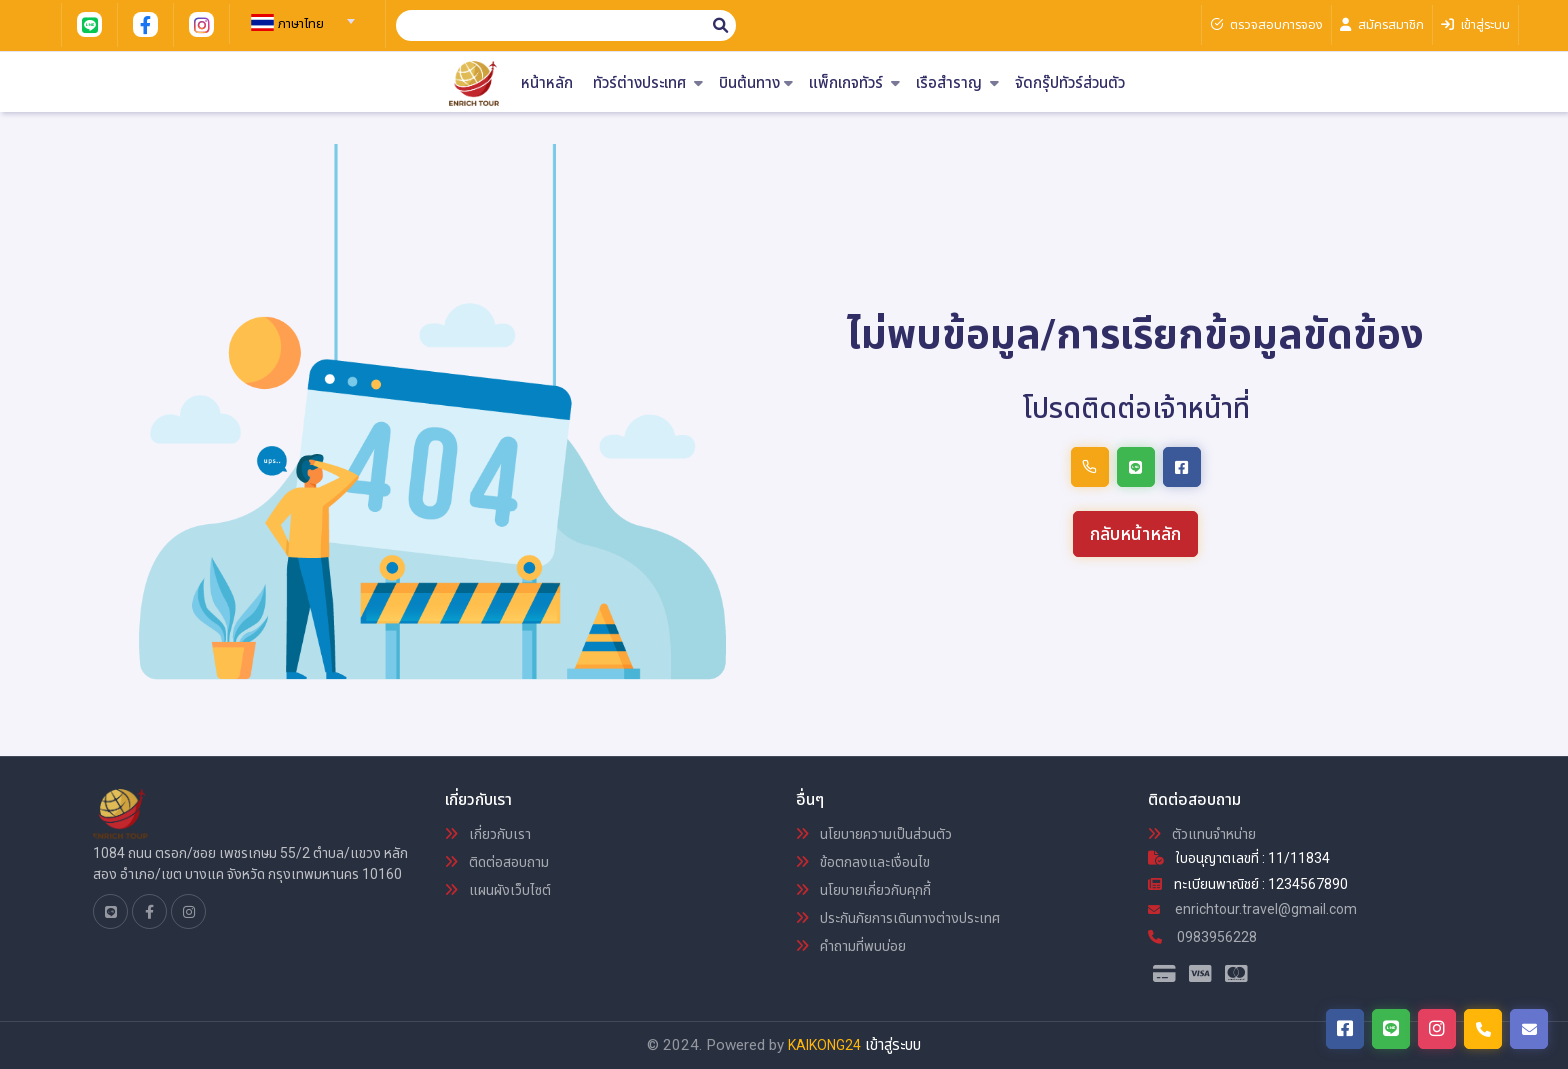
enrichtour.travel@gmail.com (1252, 909)
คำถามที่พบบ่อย (851, 946)
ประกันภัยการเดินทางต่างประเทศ (898, 918)
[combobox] (300, 15)
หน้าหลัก (547, 83)
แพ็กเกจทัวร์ (854, 83)
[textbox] (300, 24)
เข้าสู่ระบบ (893, 1045)
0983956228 (1202, 937)
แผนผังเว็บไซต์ (498, 890)
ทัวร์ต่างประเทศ (648, 83)
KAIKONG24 (824, 1045)
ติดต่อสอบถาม (497, 862)
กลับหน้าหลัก (1135, 533)
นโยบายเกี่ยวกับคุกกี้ (863, 890)
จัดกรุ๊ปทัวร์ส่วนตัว (1070, 83)
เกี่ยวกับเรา (488, 834)
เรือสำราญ (957, 83)
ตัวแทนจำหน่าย (1202, 834)
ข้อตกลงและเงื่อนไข (863, 862)
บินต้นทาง (756, 83)
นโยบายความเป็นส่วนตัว (874, 834)
